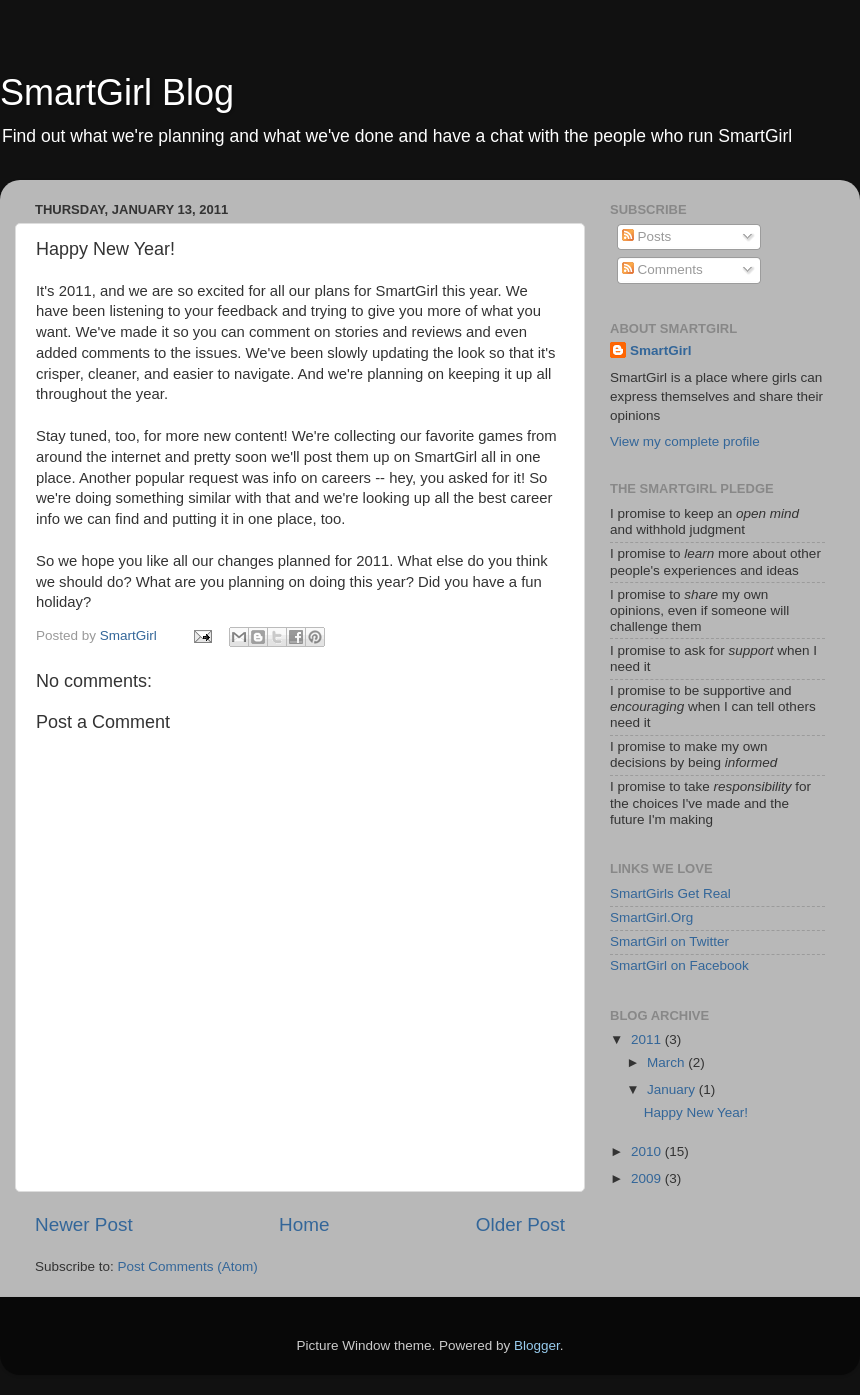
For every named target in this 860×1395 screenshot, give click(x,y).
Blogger (537, 1345)
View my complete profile (685, 441)
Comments (662, 269)
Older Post (520, 1224)
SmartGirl (661, 350)
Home (304, 1224)
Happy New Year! (696, 1112)
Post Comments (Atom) (188, 1266)
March (667, 1062)
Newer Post (84, 1224)
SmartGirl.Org (651, 917)
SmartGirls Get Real (670, 893)
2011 (648, 1039)
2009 (648, 1178)
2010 (648, 1151)
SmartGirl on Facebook (679, 965)
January (673, 1089)
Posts (647, 236)
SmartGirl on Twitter (669, 941)
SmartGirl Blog (117, 92)
